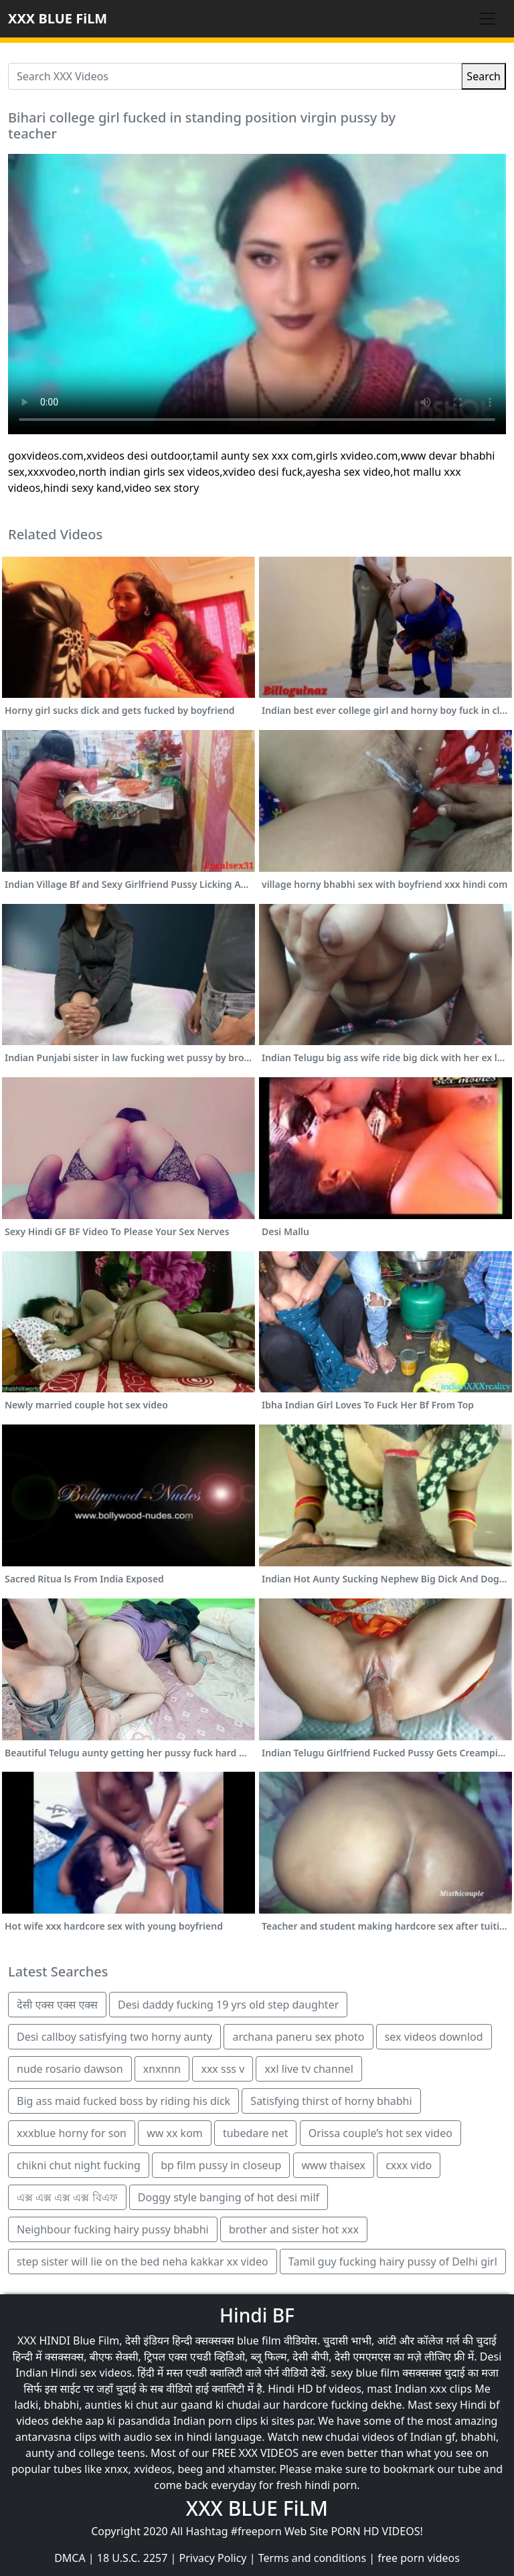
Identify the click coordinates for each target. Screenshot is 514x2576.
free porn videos (418, 2558)
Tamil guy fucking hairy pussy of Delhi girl (392, 2261)
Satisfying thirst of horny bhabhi (331, 2101)
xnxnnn (162, 2068)
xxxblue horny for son (71, 2133)
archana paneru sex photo (298, 2036)
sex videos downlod (434, 2036)
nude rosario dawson (70, 2068)
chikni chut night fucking (79, 2165)
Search (483, 76)
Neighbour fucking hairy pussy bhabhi (113, 2229)
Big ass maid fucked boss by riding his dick (123, 2101)
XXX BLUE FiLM (57, 18)
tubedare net (255, 2133)
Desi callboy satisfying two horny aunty (114, 2036)
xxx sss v (222, 2068)
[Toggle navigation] (487, 18)
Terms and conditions (312, 2558)
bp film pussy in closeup (221, 2165)
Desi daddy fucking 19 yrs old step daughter (228, 2004)
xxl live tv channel (308, 2068)
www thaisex (334, 2165)
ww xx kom (175, 2133)
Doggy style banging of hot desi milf (228, 2197)
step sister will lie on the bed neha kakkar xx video (142, 2261)
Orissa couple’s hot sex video (380, 2133)
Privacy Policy (213, 2558)
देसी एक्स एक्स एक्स (57, 2004)
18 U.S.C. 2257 (132, 2558)
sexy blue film (365, 2372)
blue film (259, 2340)
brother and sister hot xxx (294, 2229)
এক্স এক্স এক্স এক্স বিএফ (67, 2197)
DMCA (70, 2558)
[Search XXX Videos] (235, 76)
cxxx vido (409, 2165)
